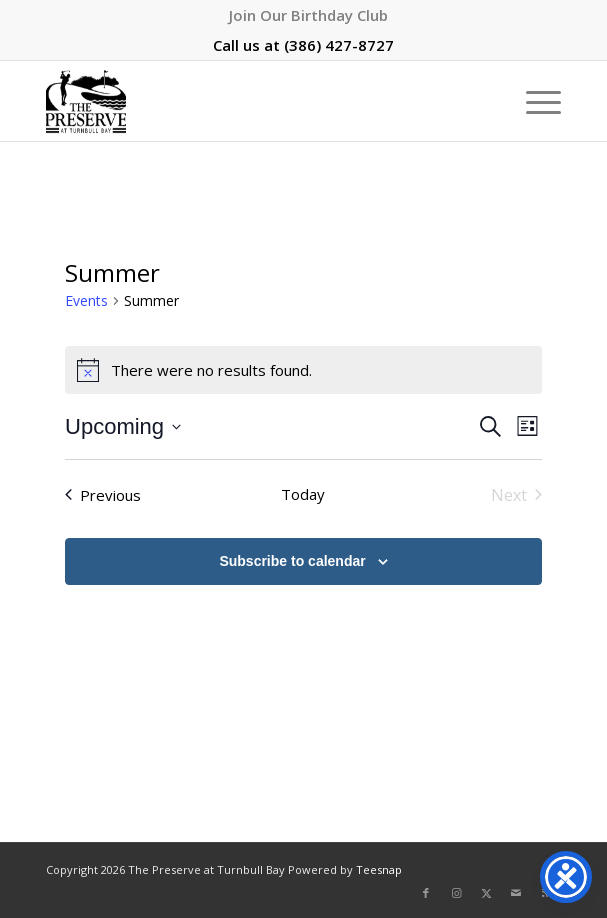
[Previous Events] (103, 495)
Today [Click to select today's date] (303, 494)
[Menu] (533, 101)
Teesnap (379, 869)
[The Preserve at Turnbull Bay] (252, 101)
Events (86, 300)
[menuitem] (308, 15)
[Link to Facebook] (426, 893)
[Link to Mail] (516, 893)
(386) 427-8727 (339, 45)
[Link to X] (486, 893)
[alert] (303, 370)
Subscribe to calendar (292, 561)
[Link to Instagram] (456, 893)
